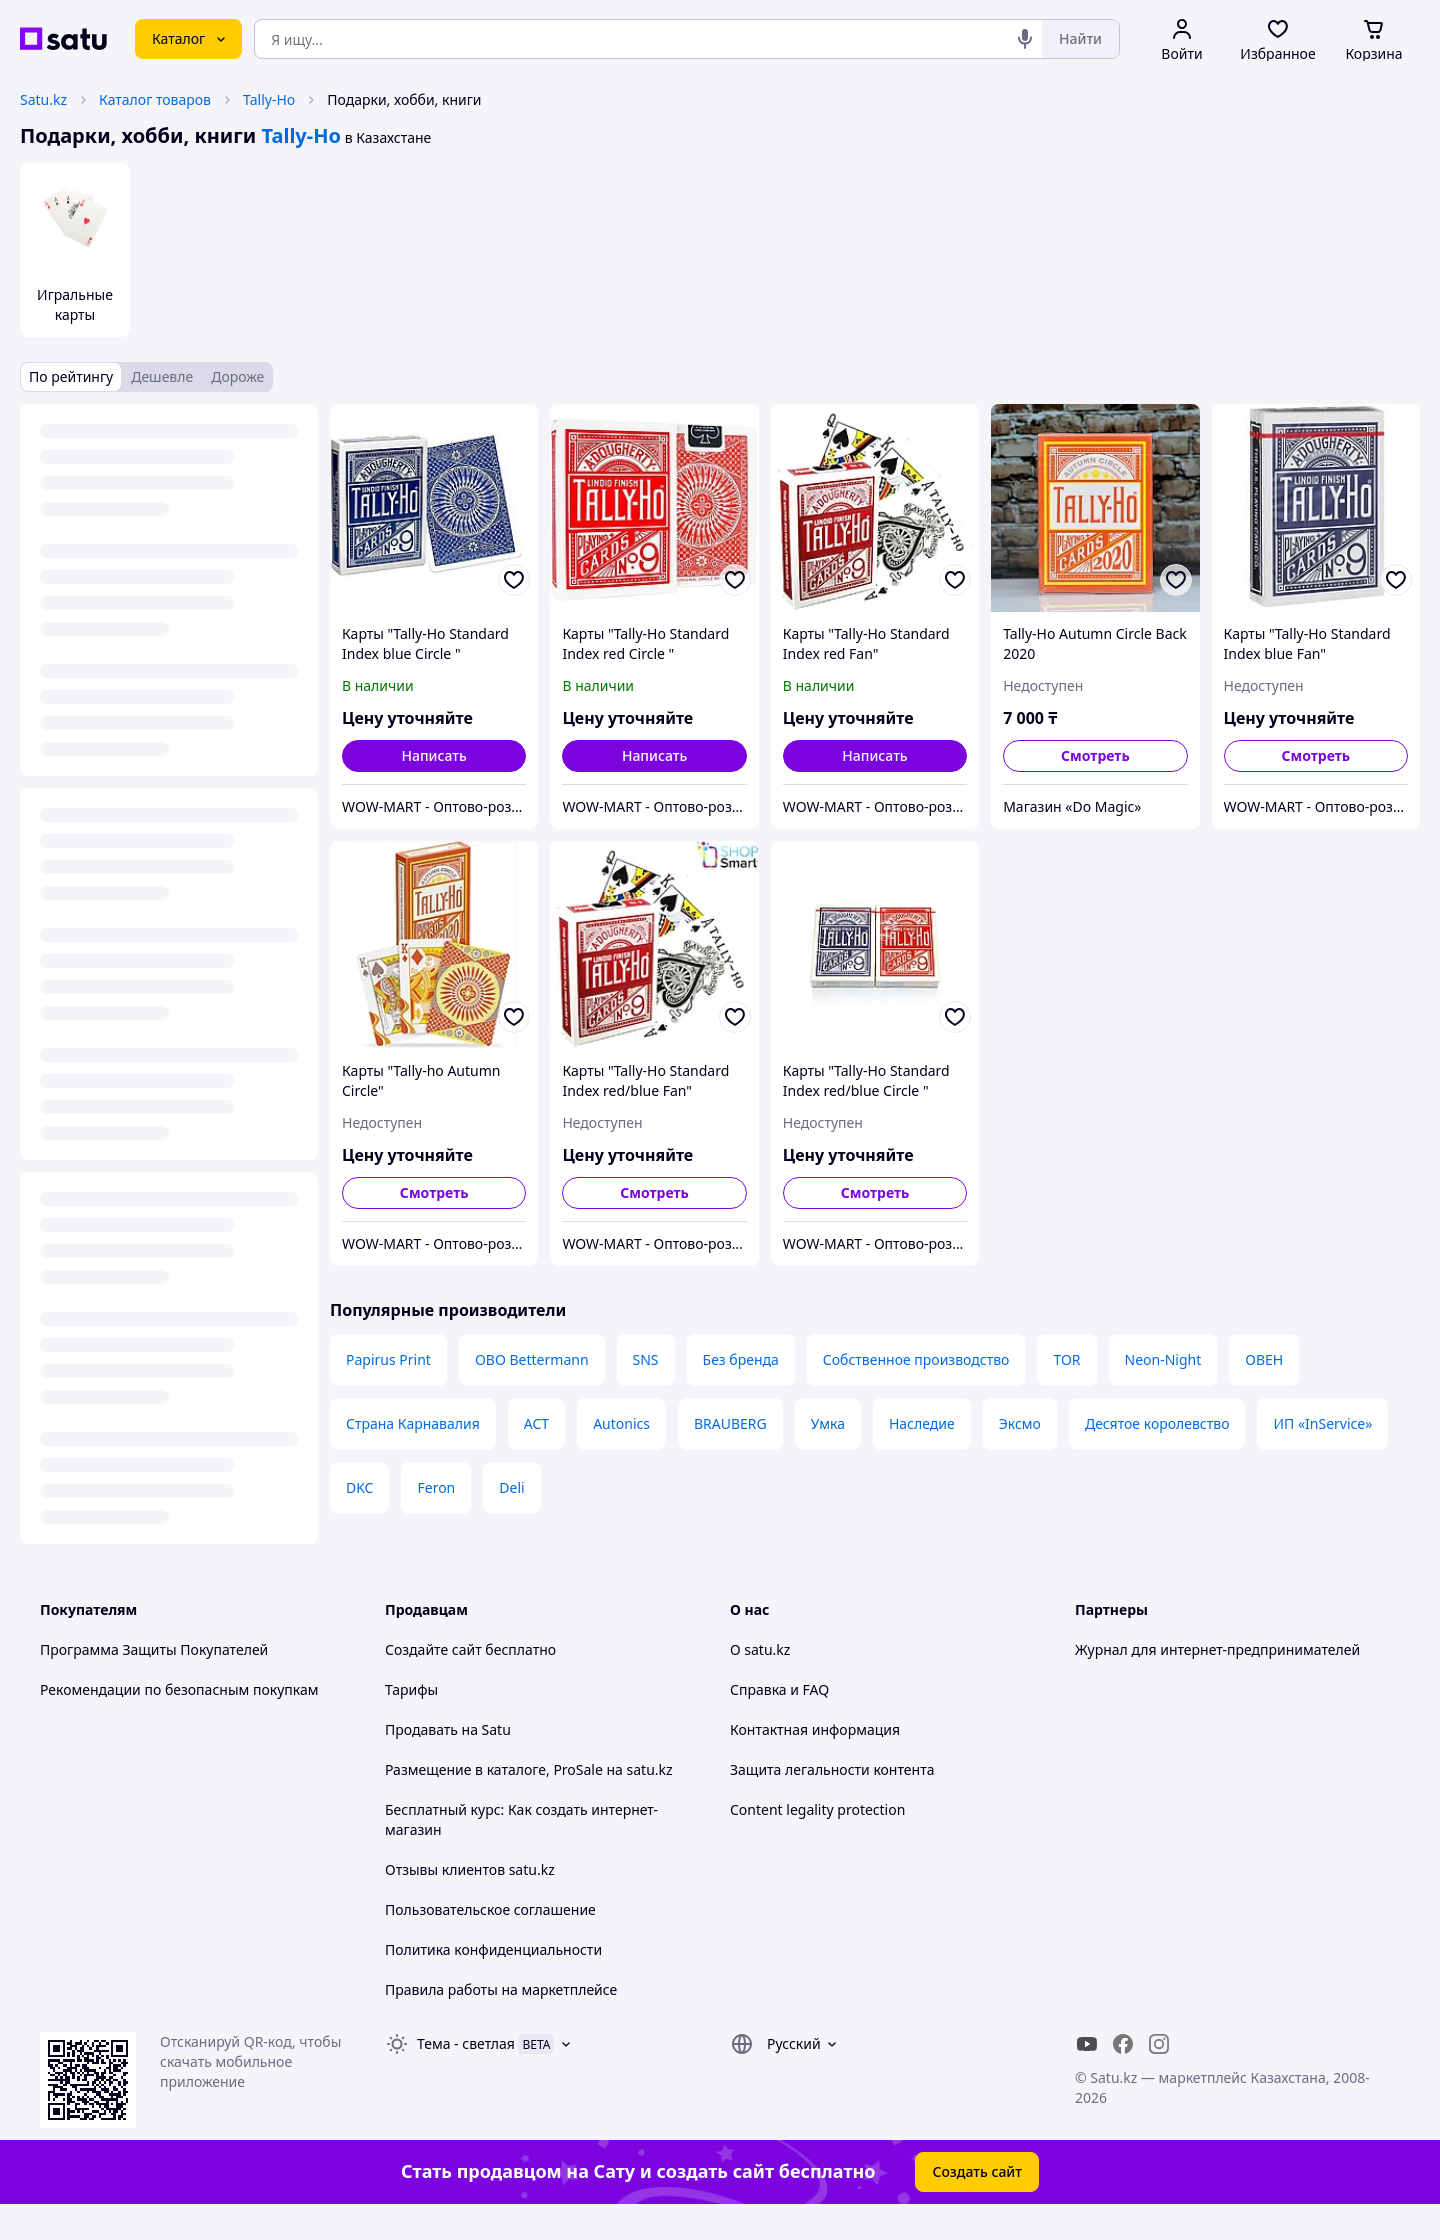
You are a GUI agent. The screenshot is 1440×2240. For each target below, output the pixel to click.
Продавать (421, 1729)
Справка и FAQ (779, 1689)
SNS (646, 1359)
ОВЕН (1264, 1359)
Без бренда (741, 1359)
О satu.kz (760, 1649)
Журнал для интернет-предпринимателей (1217, 1649)
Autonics (621, 1423)
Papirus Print (388, 1359)
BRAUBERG (730, 1423)
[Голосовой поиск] (1025, 39)
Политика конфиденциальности (493, 1949)
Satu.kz (43, 99)
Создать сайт (977, 2171)
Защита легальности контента (832, 1769)
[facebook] (1123, 2044)
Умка (828, 1423)
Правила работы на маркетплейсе (501, 1989)
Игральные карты (75, 304)
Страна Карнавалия (413, 1423)
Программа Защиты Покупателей (154, 1649)
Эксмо (1020, 1423)
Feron (436, 1487)
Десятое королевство (1157, 1423)
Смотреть (1095, 755)
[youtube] (1087, 2044)
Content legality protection (817, 1809)
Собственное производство (916, 1359)
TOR (1066, 1359)
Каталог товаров (155, 99)
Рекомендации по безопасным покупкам (179, 1689)
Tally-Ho (269, 99)
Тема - (466, 2043)
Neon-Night (1163, 1359)
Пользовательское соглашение (490, 1909)
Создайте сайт (433, 1649)
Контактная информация (815, 1729)
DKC (359, 1487)
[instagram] (1159, 2044)
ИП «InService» (1322, 1423)
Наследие (922, 1423)
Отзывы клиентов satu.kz (470, 1869)
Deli (511, 1487)
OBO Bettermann (532, 1359)
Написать (433, 755)
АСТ (536, 1423)
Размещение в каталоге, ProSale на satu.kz (529, 1769)
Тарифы (411, 1689)
